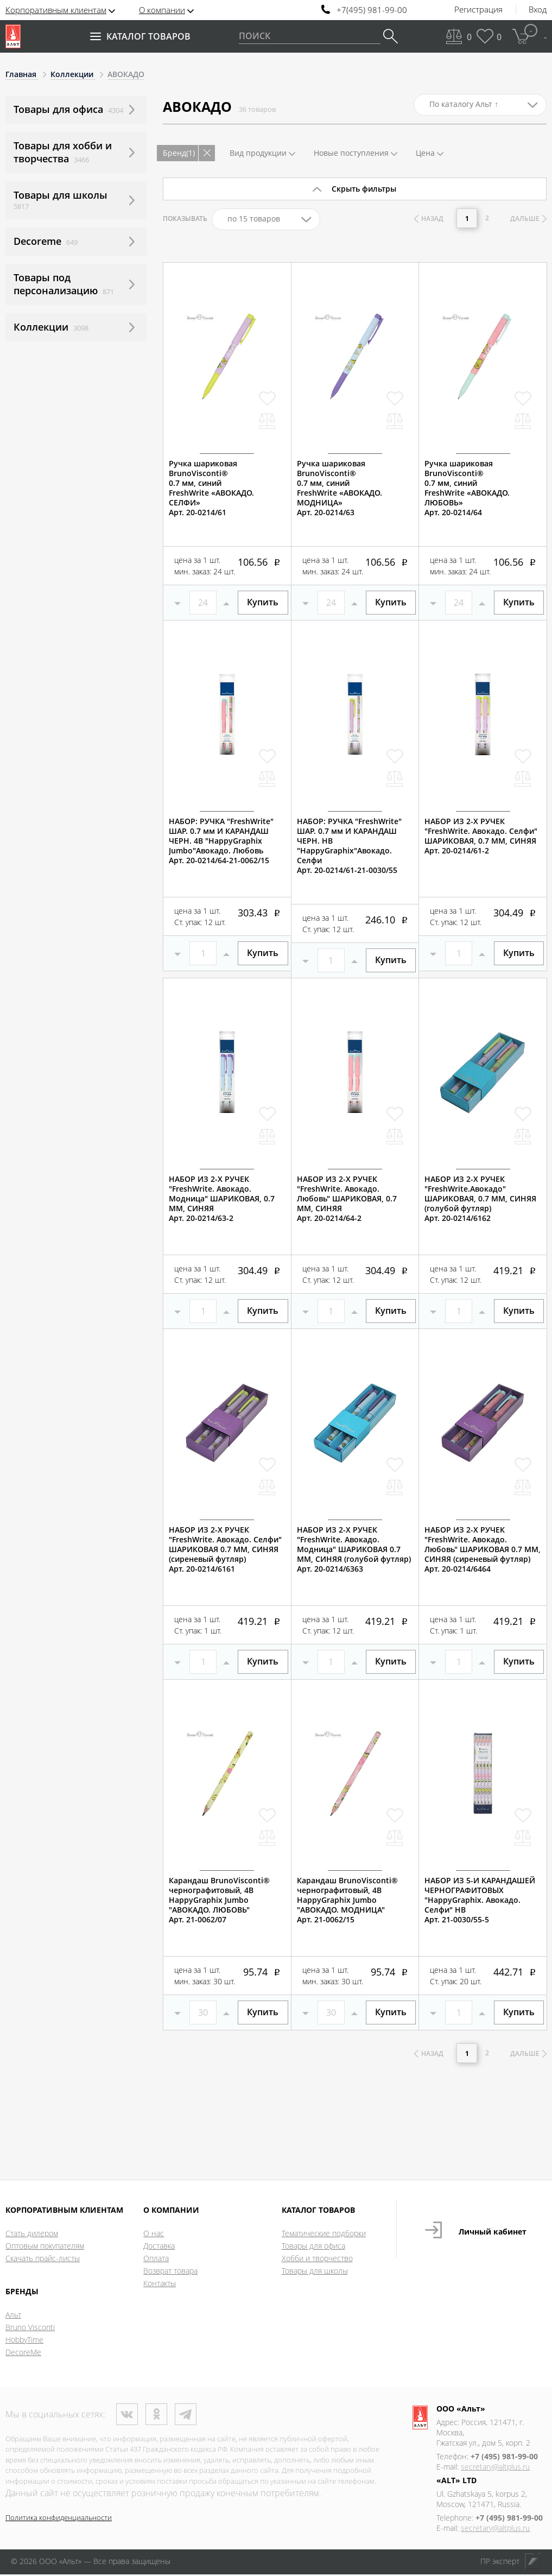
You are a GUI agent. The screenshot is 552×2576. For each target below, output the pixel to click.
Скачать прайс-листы (42, 2260)
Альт (13, 2316)
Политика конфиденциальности (58, 2519)
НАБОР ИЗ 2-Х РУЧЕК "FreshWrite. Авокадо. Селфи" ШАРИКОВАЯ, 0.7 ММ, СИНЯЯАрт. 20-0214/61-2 (480, 836)
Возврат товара (170, 2272)
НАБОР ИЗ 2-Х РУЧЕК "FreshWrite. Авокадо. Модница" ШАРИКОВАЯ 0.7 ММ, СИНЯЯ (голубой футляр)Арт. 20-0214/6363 (354, 1549)
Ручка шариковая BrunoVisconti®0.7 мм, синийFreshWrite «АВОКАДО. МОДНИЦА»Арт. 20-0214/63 (339, 488)
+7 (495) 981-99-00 (504, 2458)
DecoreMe (23, 2354)
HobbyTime (24, 2341)
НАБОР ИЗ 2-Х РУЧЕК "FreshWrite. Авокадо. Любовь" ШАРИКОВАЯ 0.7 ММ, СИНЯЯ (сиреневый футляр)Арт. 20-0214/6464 (482, 1549)
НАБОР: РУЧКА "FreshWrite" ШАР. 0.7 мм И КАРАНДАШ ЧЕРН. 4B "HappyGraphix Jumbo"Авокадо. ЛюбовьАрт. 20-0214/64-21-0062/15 (221, 841)
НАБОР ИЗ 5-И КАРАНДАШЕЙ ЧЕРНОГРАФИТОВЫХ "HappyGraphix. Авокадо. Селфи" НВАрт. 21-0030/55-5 (479, 1900)
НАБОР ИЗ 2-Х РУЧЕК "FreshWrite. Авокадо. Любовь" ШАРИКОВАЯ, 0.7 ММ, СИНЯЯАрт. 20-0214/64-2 (347, 1198)
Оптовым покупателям (44, 2247)
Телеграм (185, 2416)
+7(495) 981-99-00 (372, 10)
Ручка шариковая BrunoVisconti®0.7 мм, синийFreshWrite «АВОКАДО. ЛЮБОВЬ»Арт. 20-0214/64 (467, 488)
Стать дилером (31, 2235)
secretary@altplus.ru (495, 2468)
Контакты (159, 2285)
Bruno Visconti (30, 2329)
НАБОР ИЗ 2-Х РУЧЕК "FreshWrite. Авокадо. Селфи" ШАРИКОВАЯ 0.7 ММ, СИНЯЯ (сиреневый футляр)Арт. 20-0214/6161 (225, 1549)
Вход (538, 9)
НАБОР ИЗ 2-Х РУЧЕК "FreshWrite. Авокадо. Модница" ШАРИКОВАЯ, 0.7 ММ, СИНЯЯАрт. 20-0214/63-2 (222, 1198)
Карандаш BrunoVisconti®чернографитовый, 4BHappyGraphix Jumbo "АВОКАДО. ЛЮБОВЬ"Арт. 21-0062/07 (219, 1900)
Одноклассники (156, 2416)
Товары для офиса (313, 2247)
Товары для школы (315, 2272)
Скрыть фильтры (364, 188)
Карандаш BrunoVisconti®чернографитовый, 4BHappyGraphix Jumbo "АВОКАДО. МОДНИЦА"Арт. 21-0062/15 (347, 1900)
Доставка (159, 2247)
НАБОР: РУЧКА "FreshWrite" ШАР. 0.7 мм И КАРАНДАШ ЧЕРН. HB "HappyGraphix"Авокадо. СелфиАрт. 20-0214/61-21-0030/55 (349, 846)
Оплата (156, 2260)
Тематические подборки (324, 2235)
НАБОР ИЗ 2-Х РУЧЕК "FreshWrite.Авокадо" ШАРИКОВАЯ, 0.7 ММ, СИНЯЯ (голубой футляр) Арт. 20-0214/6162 (480, 1198)
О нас (153, 2235)
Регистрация (478, 9)
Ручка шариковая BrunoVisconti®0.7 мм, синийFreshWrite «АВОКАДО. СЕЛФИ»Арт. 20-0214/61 (211, 488)
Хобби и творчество (317, 2260)
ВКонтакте (127, 2416)
